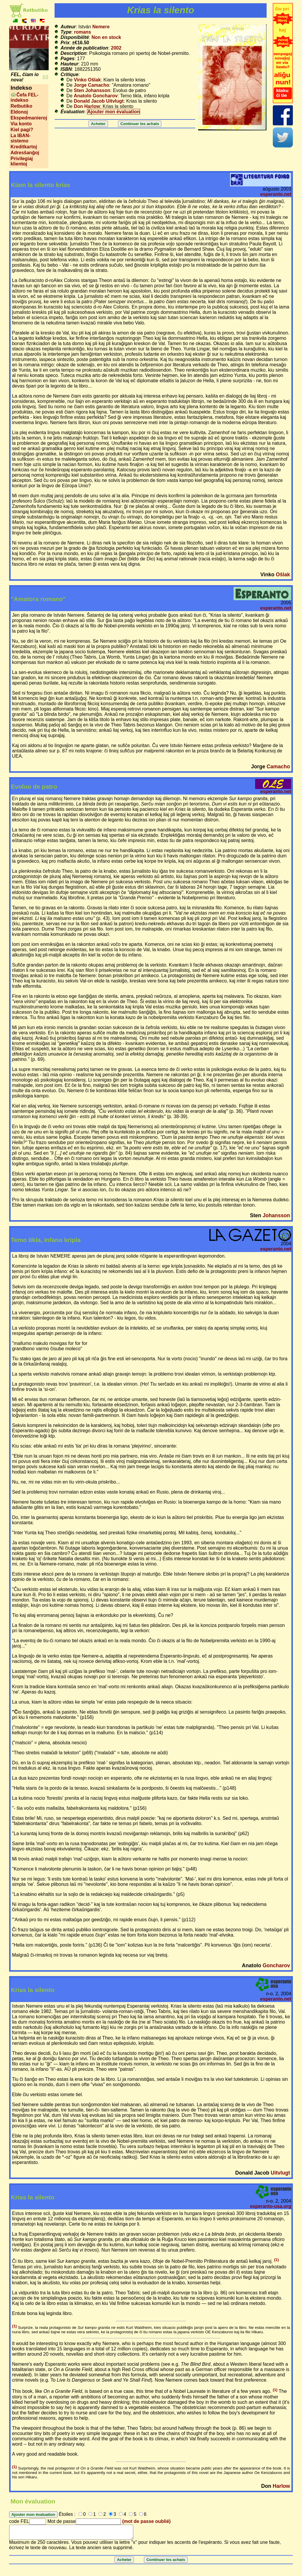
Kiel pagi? (22, 129)
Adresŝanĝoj (25, 152)
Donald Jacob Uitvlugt (99, 101)
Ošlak (283, 574)
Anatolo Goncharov (95, 95)
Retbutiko (21, 106)
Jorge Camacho (91, 85)
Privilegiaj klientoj (22, 161)
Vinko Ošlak (87, 79)
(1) (276, 2259)
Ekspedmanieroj (29, 117)
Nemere (101, 26)
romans (82, 32)
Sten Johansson (92, 90)
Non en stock (106, 37)
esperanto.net (275, 194)
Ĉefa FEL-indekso (25, 97)
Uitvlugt (280, 2173)
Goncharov (276, 1965)
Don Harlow (87, 106)
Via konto (21, 123)
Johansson (276, 1215)
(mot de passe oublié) (146, 2521)
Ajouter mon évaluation (113, 111)
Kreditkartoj (24, 146)
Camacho (278, 766)
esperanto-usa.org (270, 2206)
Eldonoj (19, 111)
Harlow (281, 2486)
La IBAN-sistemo (21, 138)
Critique (69, 74)
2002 (116, 47)
